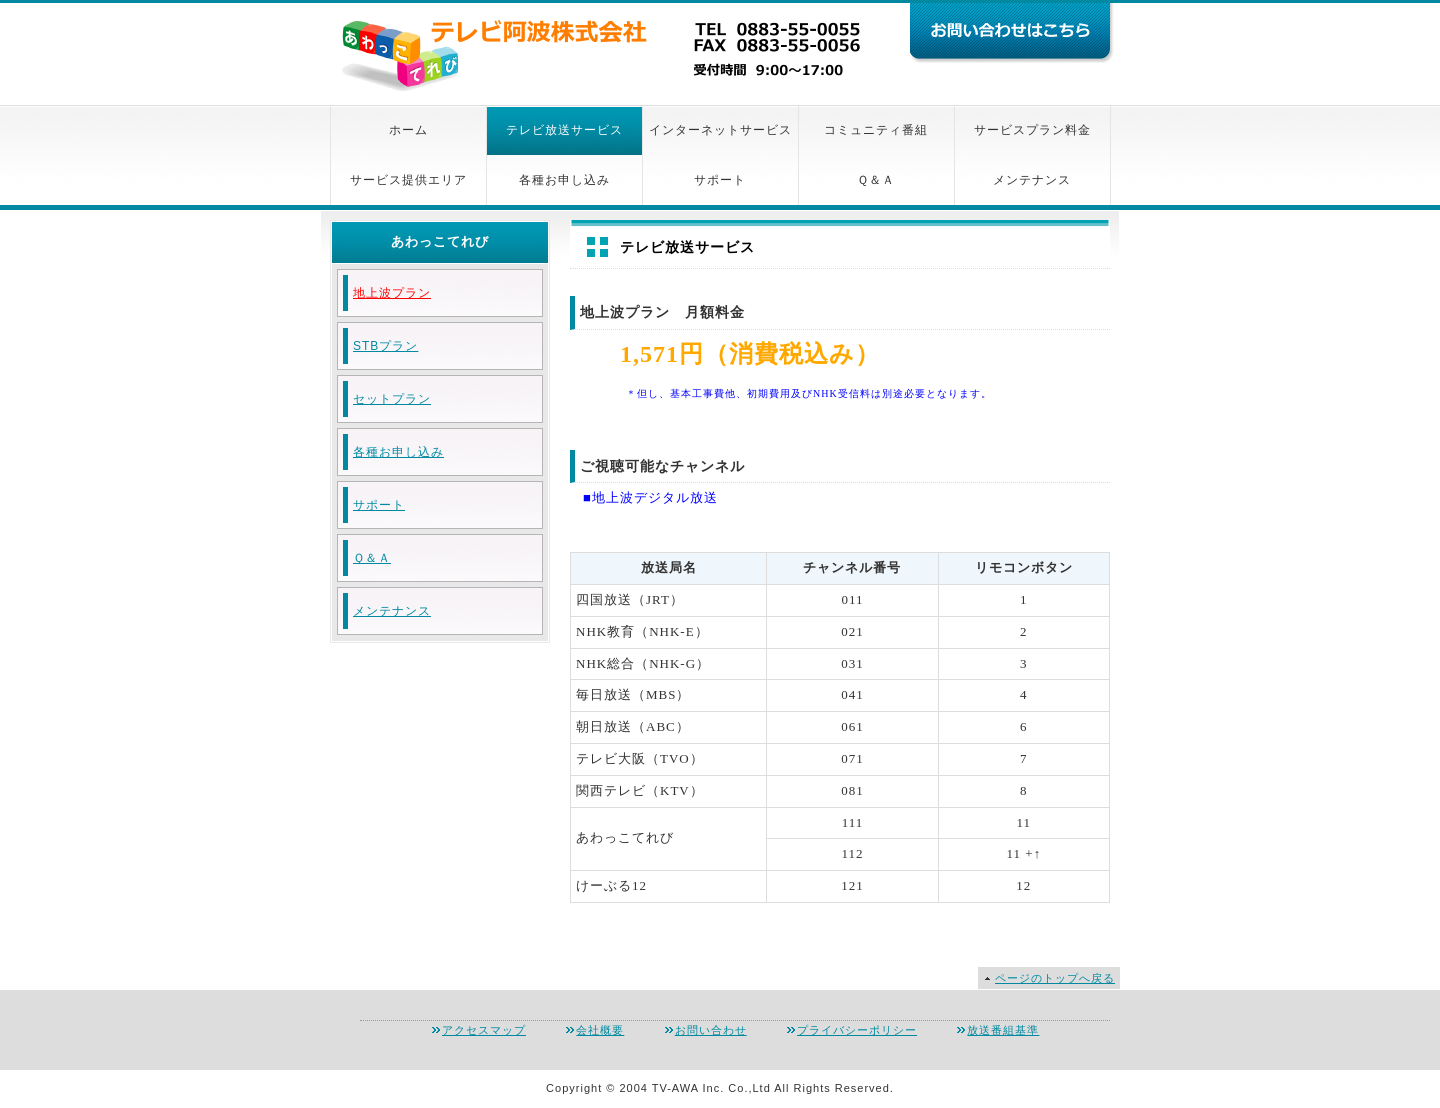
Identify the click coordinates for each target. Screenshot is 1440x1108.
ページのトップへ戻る (1055, 978)
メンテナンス (1032, 180)
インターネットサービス (720, 130)
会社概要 (600, 1030)
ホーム (408, 130)
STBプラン (385, 346)
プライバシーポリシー (857, 1030)
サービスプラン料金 (1032, 130)
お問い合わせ (711, 1030)
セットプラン (392, 399)
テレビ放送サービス (564, 130)
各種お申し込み (564, 180)
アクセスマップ (484, 1030)
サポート (720, 180)
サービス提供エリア (408, 180)
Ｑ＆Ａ (876, 180)
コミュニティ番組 (876, 130)
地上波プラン (392, 293)
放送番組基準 (1003, 1030)
